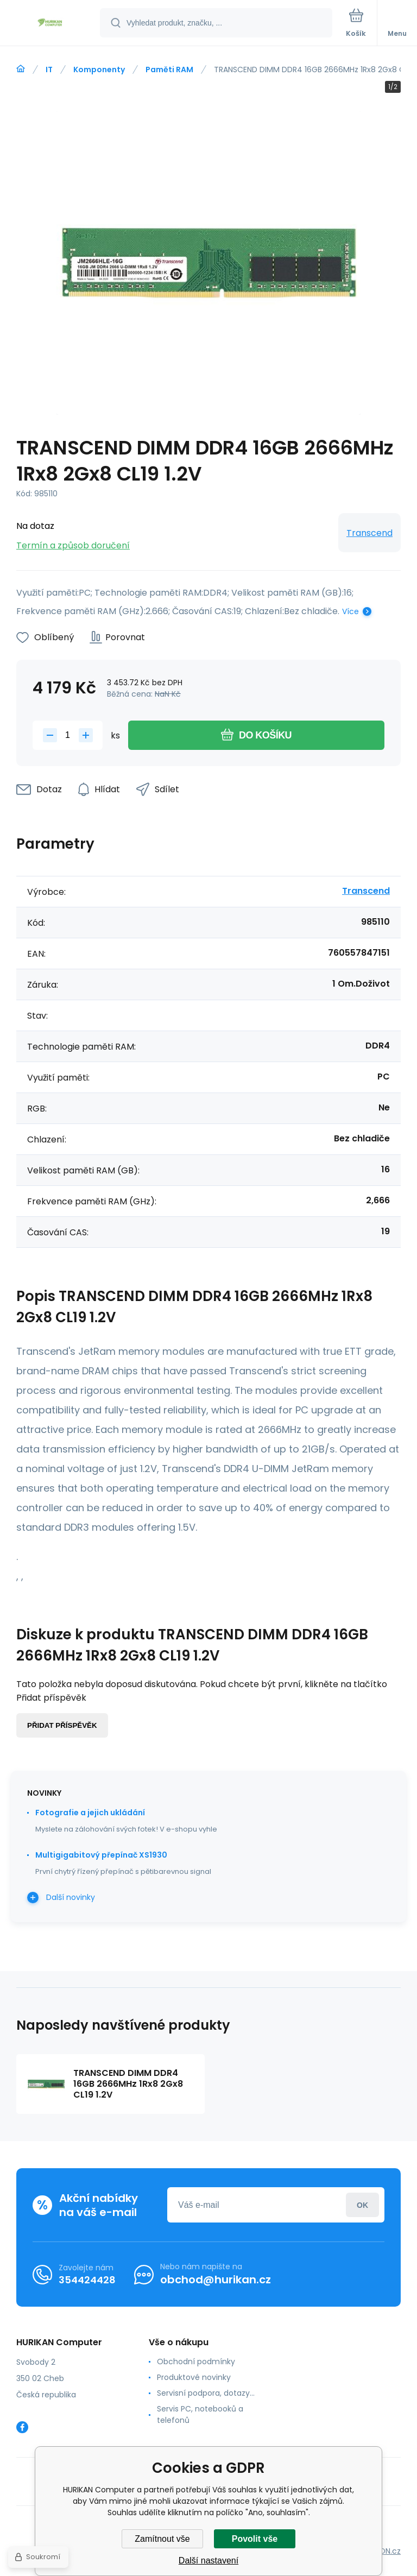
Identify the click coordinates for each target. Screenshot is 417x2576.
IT (49, 69)
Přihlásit (362, 2205)
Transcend (369, 533)
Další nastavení (208, 2560)
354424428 (87, 2280)
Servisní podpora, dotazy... (206, 2393)
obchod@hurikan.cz (215, 2279)
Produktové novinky (194, 2377)
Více (350, 611)
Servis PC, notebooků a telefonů (200, 2414)
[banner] (50, 23)
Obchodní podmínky (196, 2361)
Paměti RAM (169, 69)
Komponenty (99, 69)
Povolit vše (254, 2538)
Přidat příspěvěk (62, 1725)
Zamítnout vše (162, 2538)
